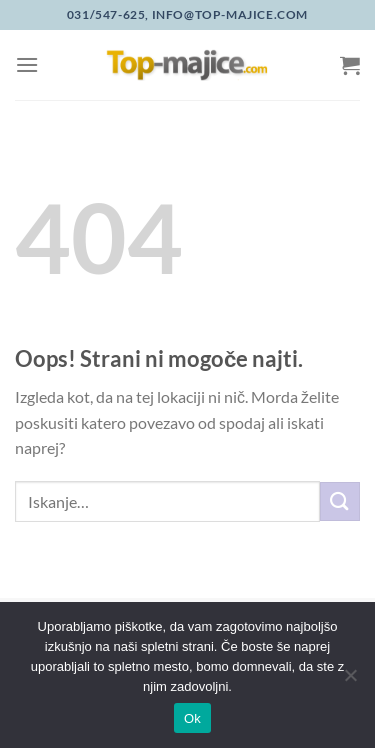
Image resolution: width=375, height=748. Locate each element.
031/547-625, (108, 14)
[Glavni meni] (27, 64)
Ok (192, 718)
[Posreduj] (340, 501)
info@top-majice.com (228, 14)
